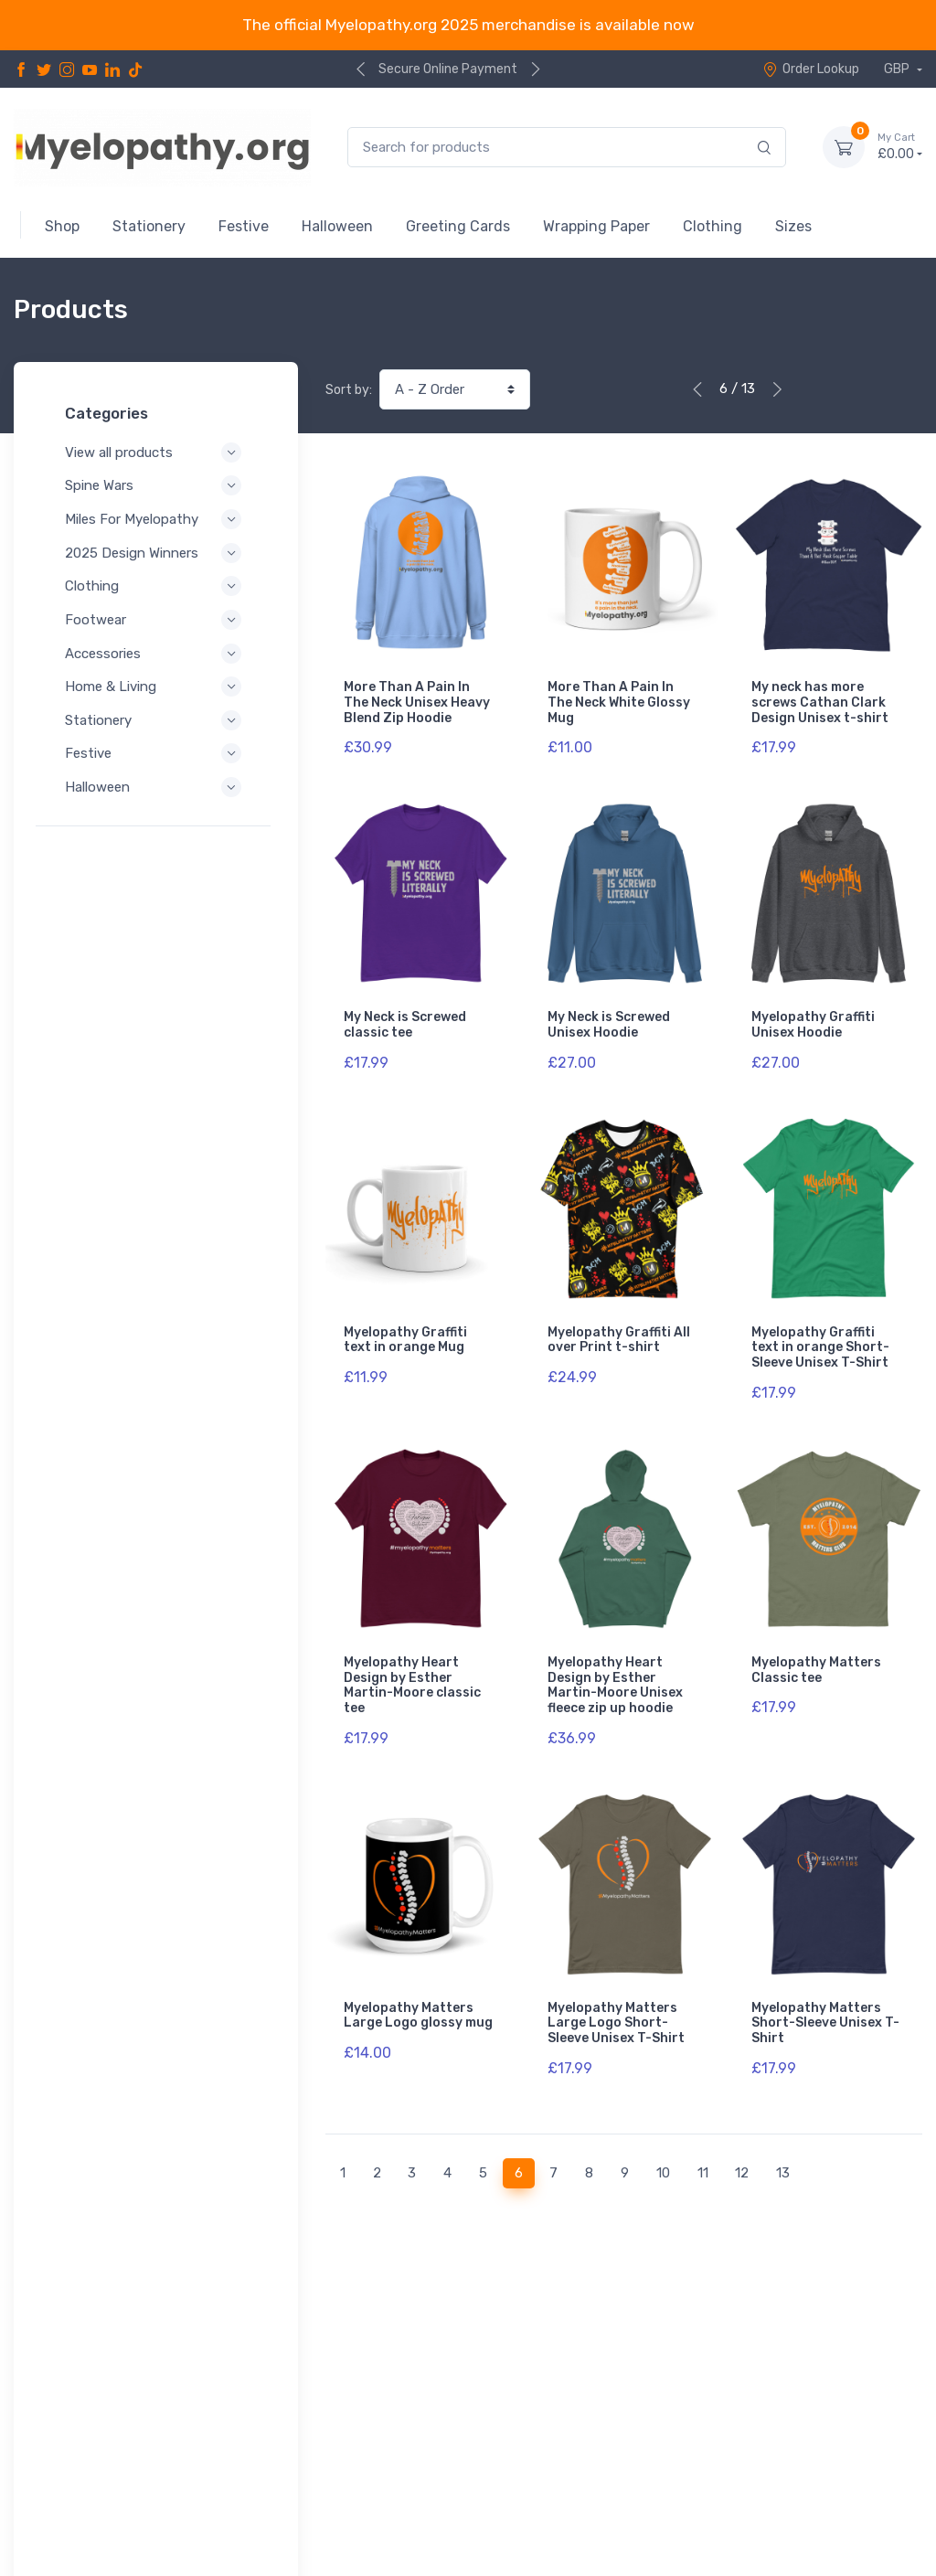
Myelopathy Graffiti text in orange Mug (405, 1320)
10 (663, 2123)
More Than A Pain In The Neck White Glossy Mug (619, 702)
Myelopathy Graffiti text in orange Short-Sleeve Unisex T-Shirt (820, 1327)
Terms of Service (93, 2492)
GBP (898, 69)
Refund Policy (84, 2517)
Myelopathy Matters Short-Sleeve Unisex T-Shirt (825, 1984)
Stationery (155, 720)
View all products (155, 452)
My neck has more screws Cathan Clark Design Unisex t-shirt (819, 702)
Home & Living (155, 686)
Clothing (155, 586)
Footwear (155, 620)
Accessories (155, 654)
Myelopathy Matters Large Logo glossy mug (418, 1976)
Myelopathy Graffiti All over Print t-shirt (619, 1320)
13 (783, 2123)
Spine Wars (155, 485)
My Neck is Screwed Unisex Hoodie (609, 1014)
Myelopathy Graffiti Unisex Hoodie (813, 1014)
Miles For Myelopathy (155, 519)
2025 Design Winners (155, 553)
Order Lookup (810, 69)
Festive (155, 753)
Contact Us (883, 2465)
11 (702, 2123)
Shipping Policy (191, 2517)
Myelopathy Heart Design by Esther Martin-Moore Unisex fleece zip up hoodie (615, 1655)
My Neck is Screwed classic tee (405, 1014)
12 (742, 2123)
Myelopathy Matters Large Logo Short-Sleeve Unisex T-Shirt (616, 1984)
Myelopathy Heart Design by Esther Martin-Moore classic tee (412, 1655)
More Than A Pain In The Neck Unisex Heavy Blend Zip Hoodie (417, 702)
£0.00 (900, 146)
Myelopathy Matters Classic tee (816, 1639)
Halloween (155, 787)
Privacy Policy (84, 2467)
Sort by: (348, 390)
